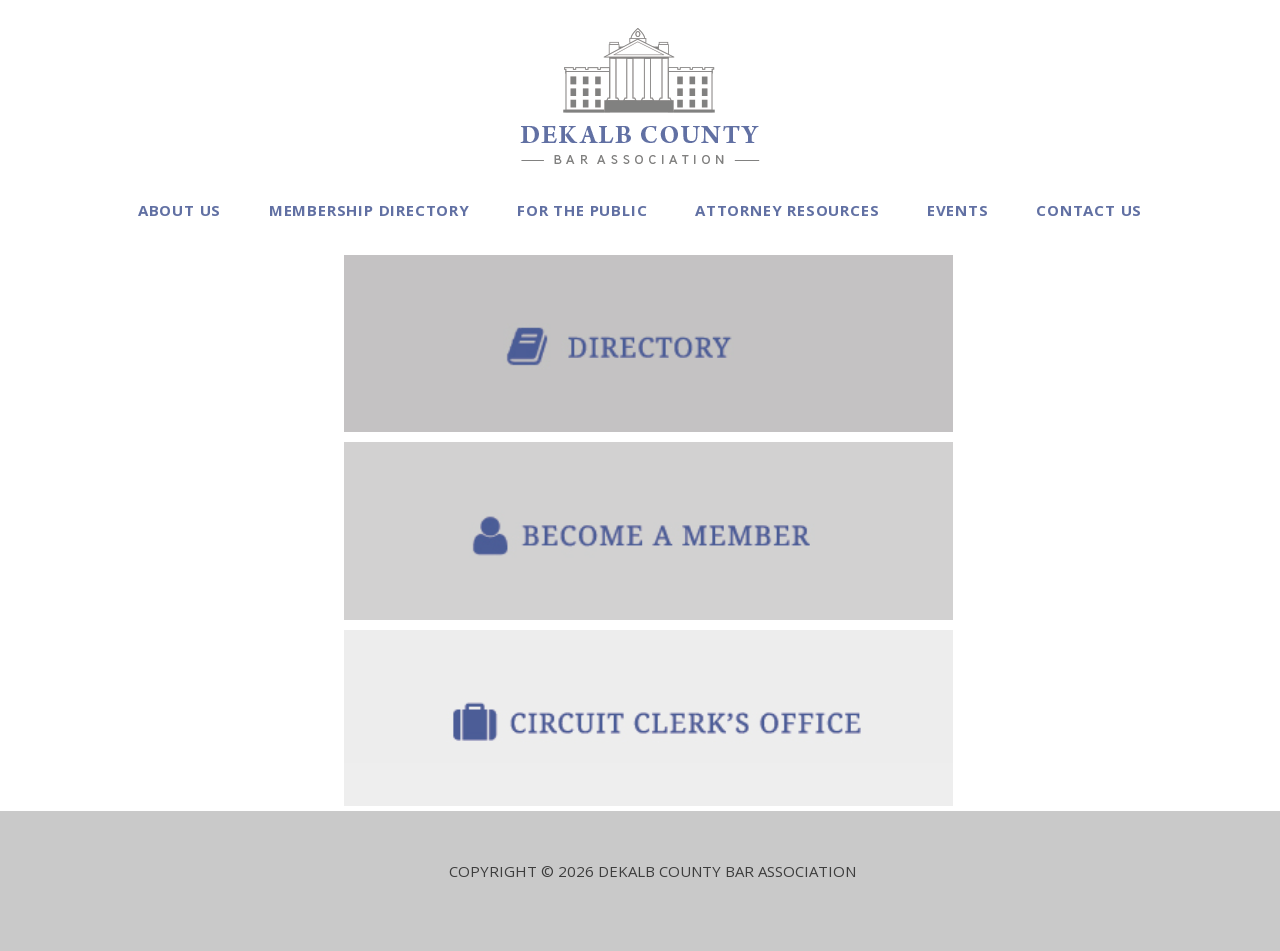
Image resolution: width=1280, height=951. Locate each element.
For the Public (582, 210)
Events (958, 210)
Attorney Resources (787, 210)
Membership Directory (369, 210)
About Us (179, 210)
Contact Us (1089, 210)
